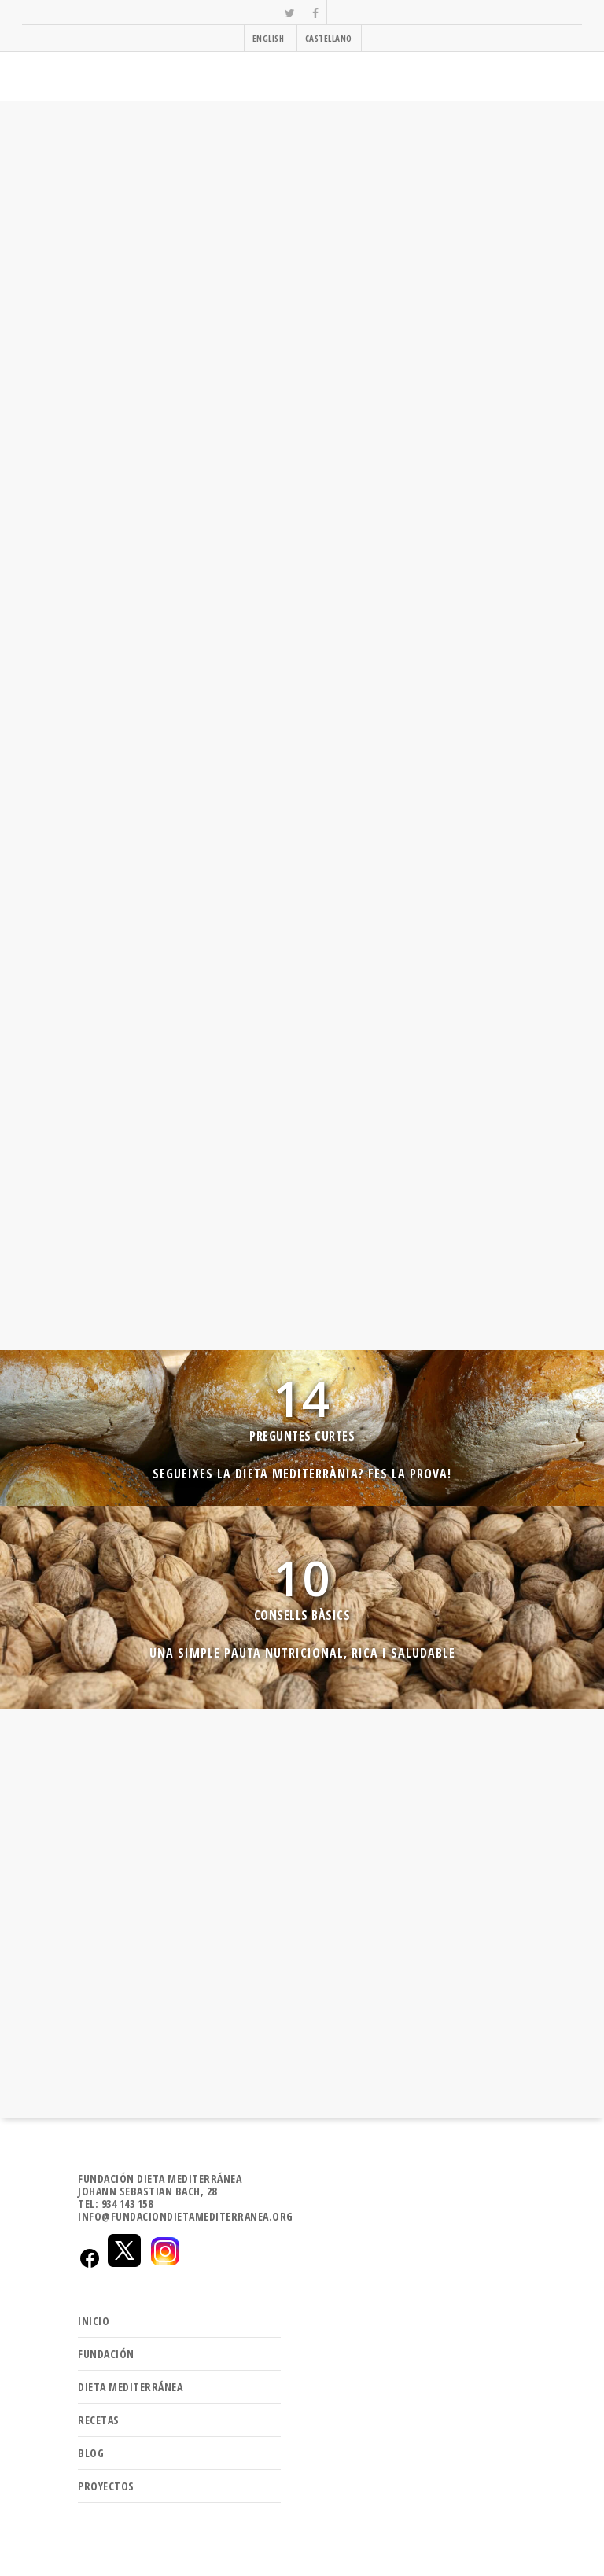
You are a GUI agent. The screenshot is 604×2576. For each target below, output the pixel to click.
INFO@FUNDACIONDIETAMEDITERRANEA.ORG (185, 2210)
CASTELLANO (328, 38)
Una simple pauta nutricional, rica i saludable (302, 1647)
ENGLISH (268, 38)
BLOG (91, 2447)
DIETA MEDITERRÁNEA (130, 2381)
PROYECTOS (106, 2480)
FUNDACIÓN (106, 2348)
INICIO (93, 2315)
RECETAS (99, 2414)
